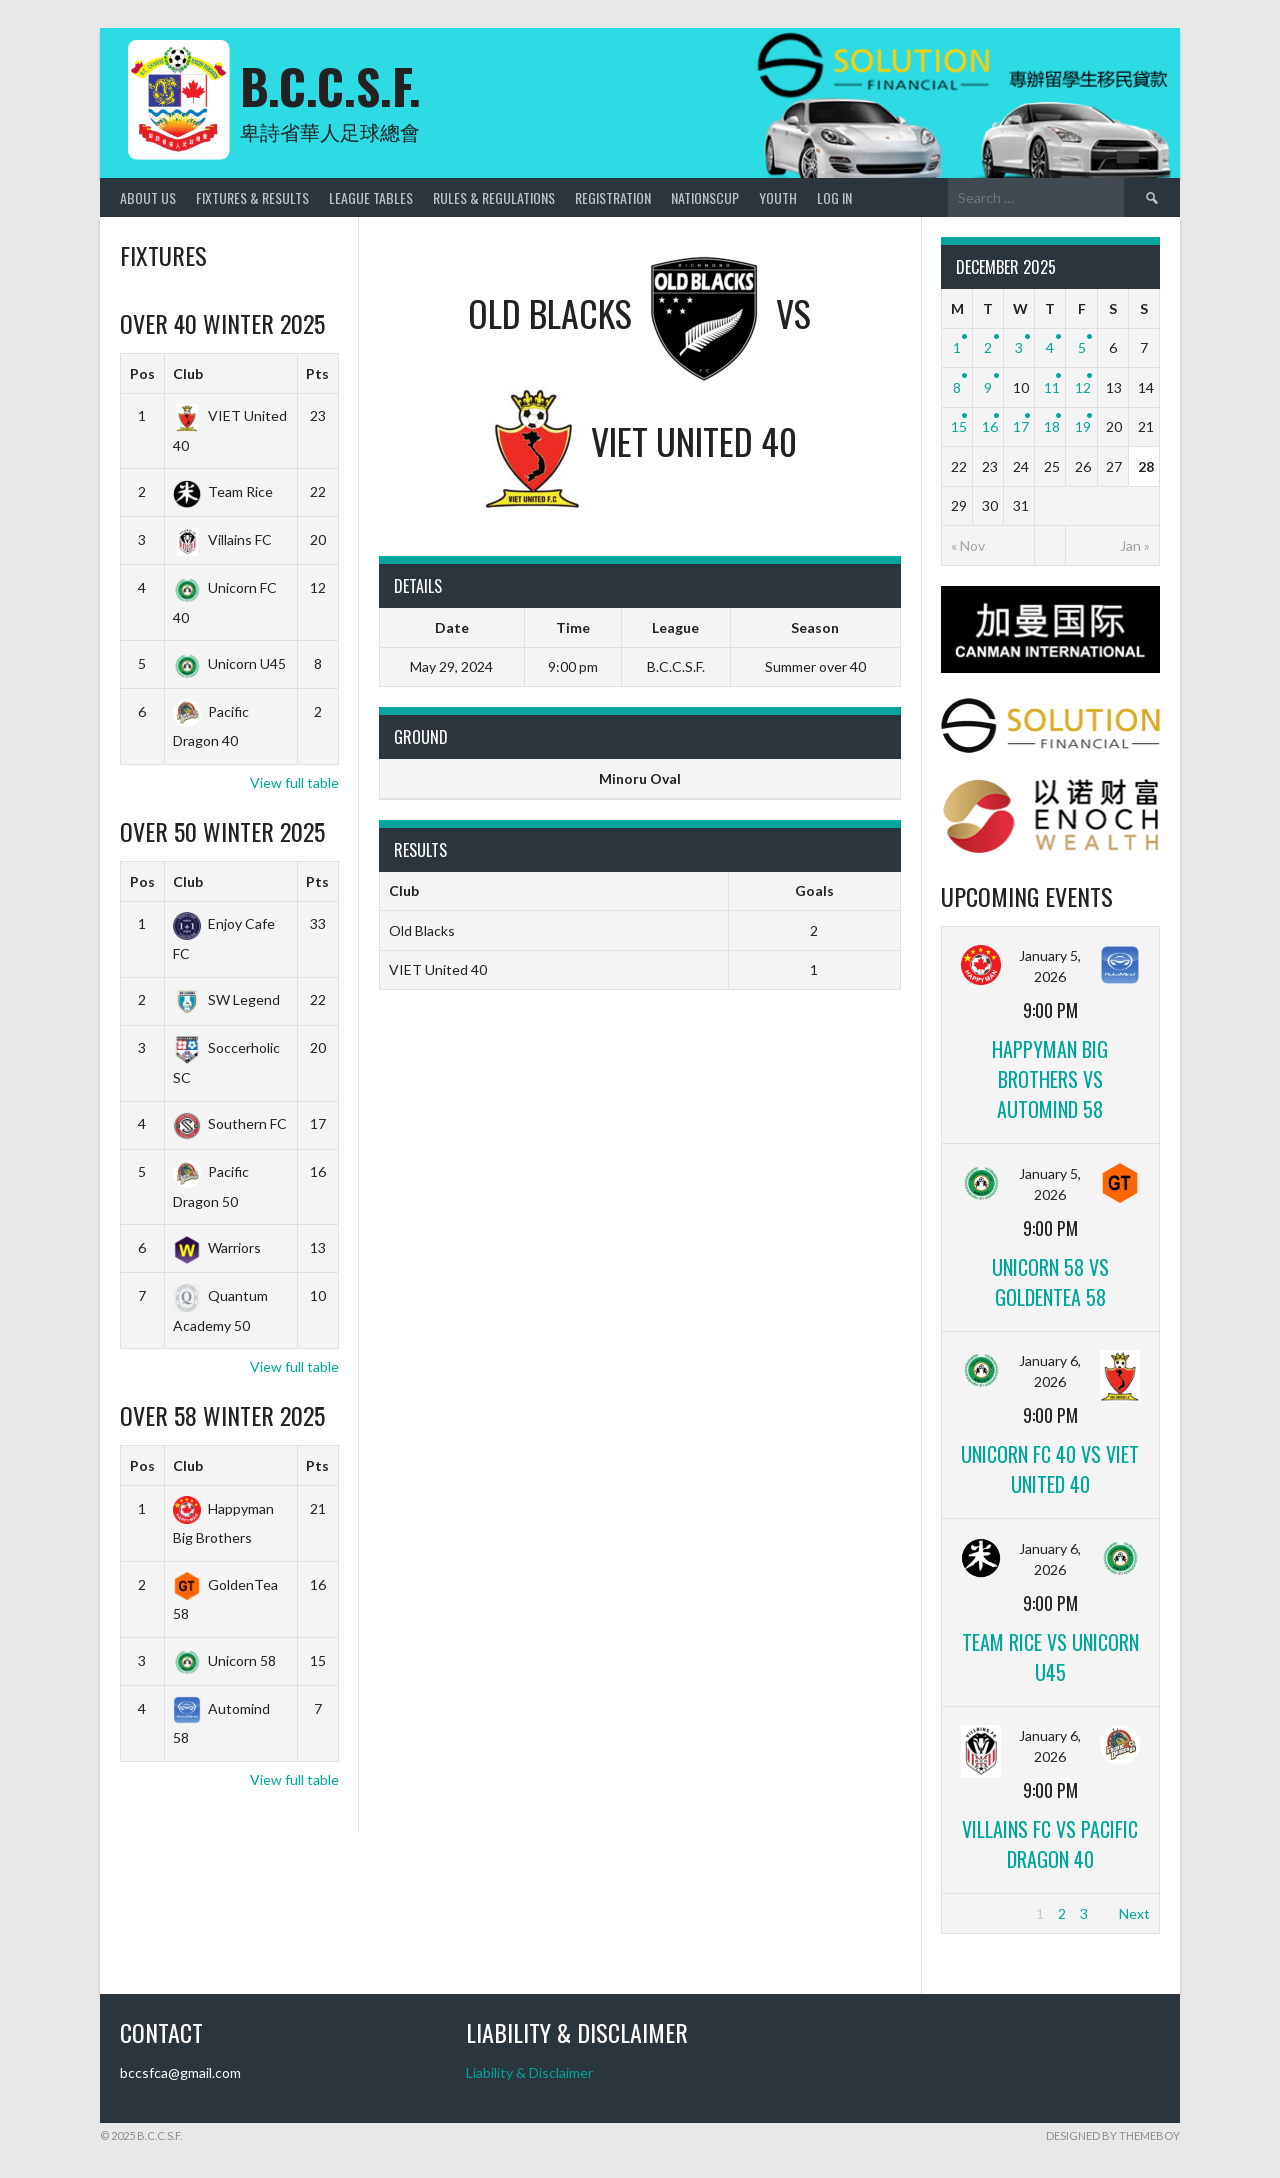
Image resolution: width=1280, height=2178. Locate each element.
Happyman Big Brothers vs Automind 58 (1050, 1079)
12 (1083, 387)
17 (1021, 426)
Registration (613, 197)
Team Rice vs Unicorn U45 (1050, 1657)
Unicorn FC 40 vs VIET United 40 (1050, 1469)
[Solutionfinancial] (1050, 747)
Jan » (1135, 545)
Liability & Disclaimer (529, 2072)
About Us (148, 197)
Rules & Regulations (494, 197)
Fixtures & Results (252, 197)
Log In (834, 197)
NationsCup (705, 197)
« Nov (968, 545)
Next (1134, 1913)
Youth (778, 197)
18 (1052, 426)
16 (990, 426)
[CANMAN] (1050, 667)
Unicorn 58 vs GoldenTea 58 (1050, 1282)
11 (1052, 387)
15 (959, 426)
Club (188, 373)
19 (1083, 426)
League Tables (371, 197)
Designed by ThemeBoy (1113, 2135)
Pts (317, 373)
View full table (294, 782)
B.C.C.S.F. (330, 85)
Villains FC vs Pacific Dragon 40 (1050, 1844)
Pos (142, 373)
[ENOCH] (1050, 847)
